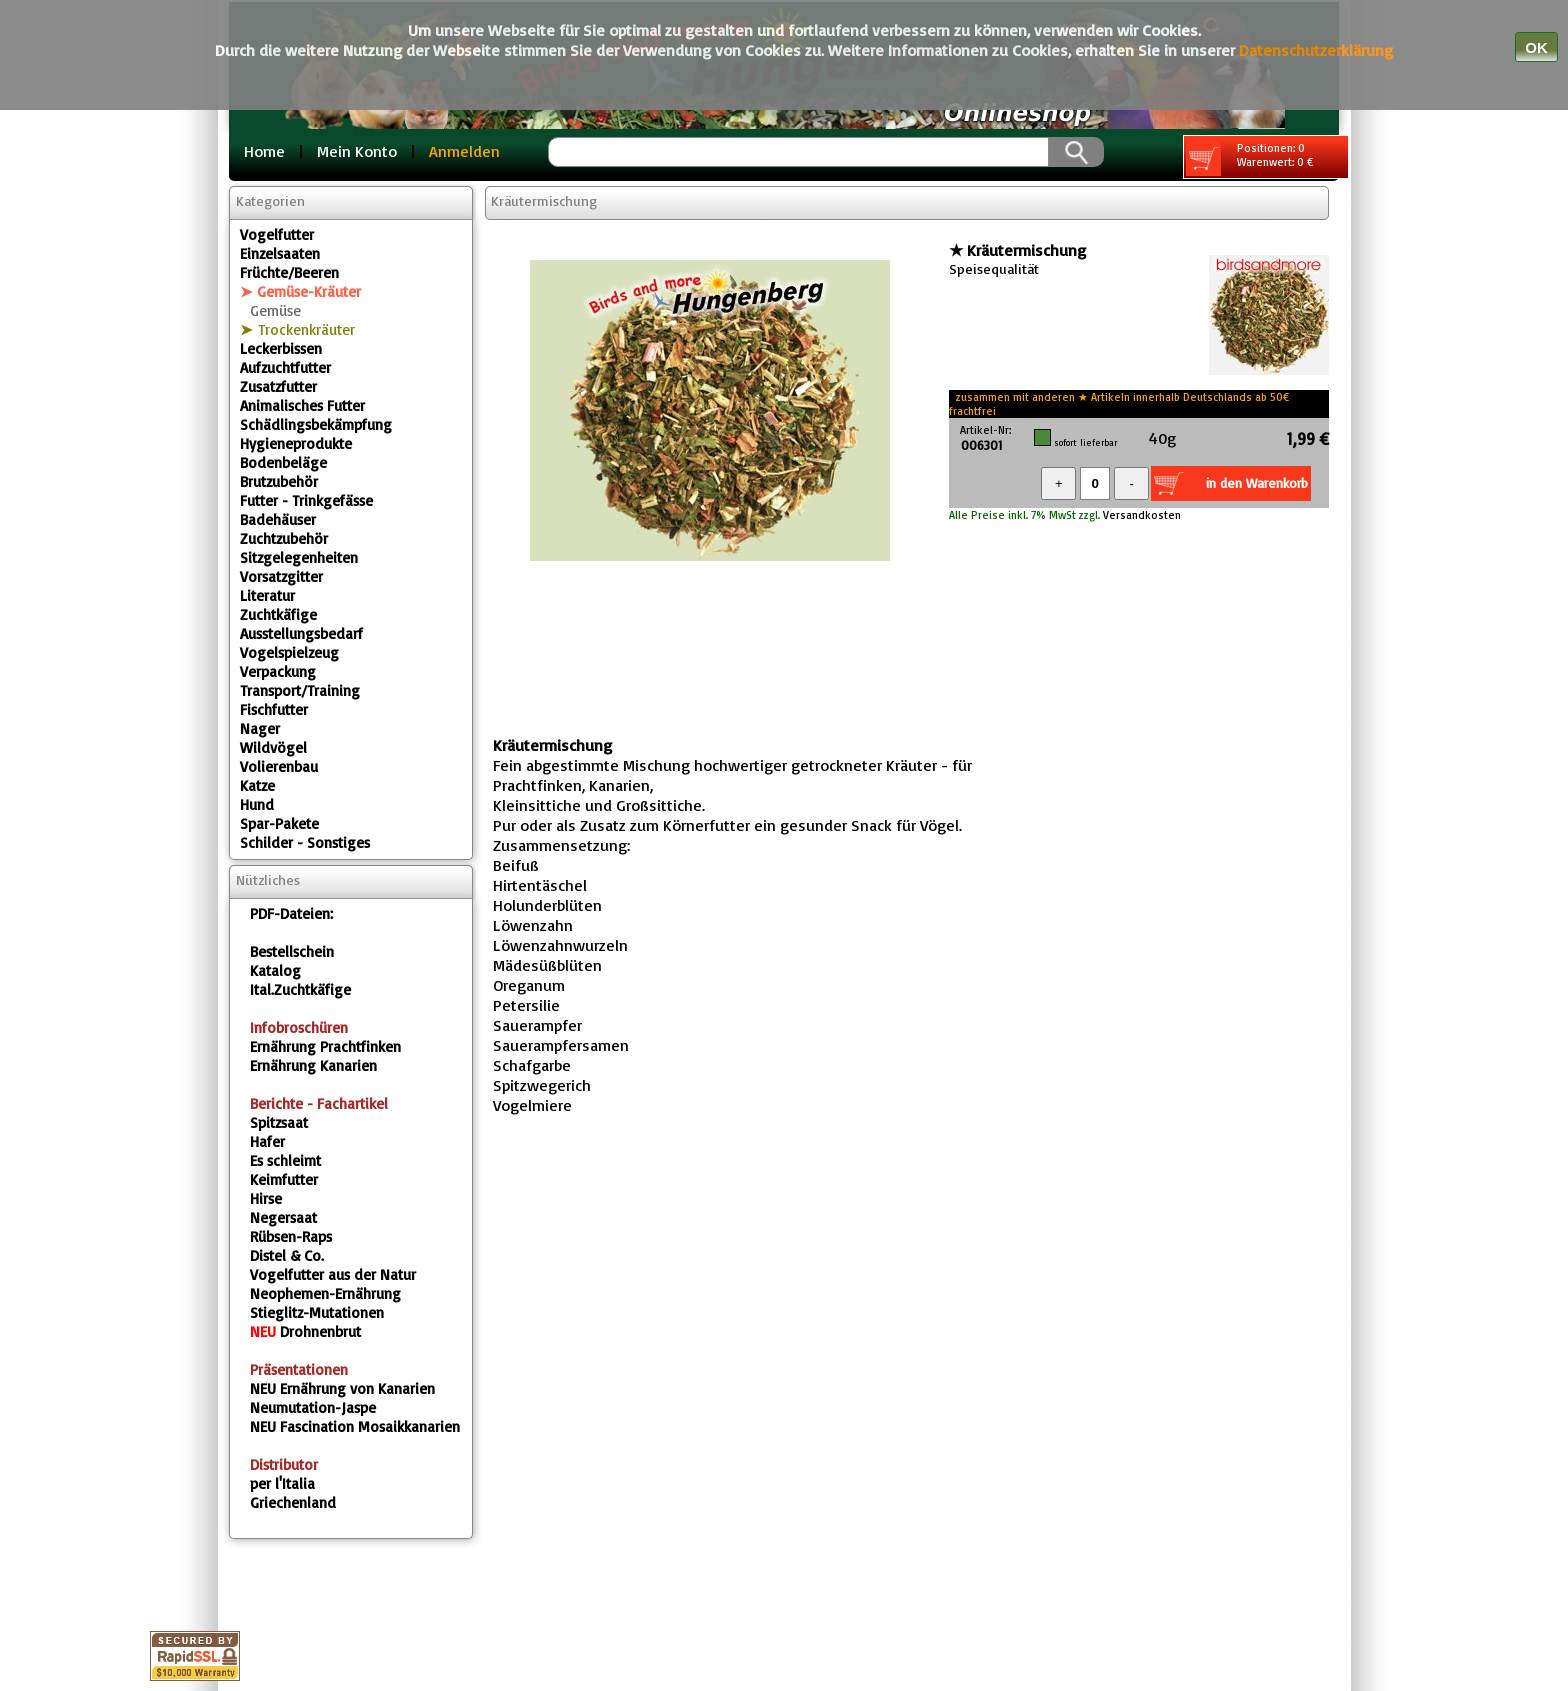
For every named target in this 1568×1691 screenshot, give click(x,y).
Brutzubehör (279, 481)
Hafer (267, 1141)
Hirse (266, 1198)
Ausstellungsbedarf (301, 633)
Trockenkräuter (306, 329)
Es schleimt (285, 1160)
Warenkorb (967, 1596)
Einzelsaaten (280, 253)
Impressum (550, 1596)
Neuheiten (1061, 1620)
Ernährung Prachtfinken (325, 1046)
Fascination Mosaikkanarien (355, 1426)
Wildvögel (273, 747)
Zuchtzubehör (284, 538)
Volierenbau (279, 766)
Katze (257, 785)
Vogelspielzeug (289, 652)
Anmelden (464, 151)
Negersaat (283, 1217)
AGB (776, 1596)
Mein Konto (357, 151)
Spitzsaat (279, 1122)
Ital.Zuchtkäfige (300, 989)
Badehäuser (278, 519)
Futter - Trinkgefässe (306, 500)
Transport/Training (300, 690)
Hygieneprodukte (296, 443)
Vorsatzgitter (281, 576)
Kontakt (857, 1596)
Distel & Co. (287, 1255)
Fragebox (659, 1620)
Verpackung (278, 671)
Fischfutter (274, 709)
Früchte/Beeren (289, 272)
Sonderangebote (918, 1620)
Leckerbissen (281, 348)
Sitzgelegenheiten (299, 557)
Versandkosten (1140, 515)
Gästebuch (773, 1620)
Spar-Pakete (279, 823)
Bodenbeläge (283, 462)
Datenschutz (678, 1596)
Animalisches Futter (302, 405)
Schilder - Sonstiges (305, 842)
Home (264, 151)
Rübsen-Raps (291, 1236)
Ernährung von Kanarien (342, 1388)
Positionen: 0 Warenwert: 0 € (1249, 158)
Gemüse (275, 310)
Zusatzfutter (278, 386)
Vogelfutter (277, 234)
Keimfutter (284, 1179)
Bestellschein (292, 951)
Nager (260, 728)
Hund (257, 804)
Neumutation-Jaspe (313, 1407)
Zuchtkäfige (278, 614)
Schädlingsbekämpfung (316, 424)
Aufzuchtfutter (285, 367)
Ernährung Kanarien (313, 1065)
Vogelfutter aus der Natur (333, 1274)
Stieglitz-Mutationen (317, 1312)
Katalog (275, 970)
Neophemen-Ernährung (325, 1293)
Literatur (267, 595)
